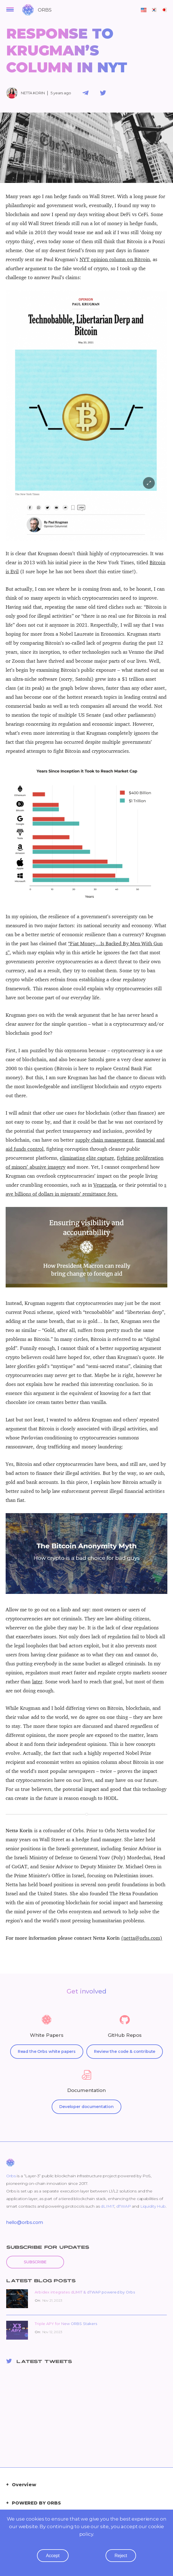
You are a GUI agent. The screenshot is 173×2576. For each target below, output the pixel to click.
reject (121, 2563)
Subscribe (35, 2261)
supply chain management (104, 1140)
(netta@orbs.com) (141, 1938)
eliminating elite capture (87, 1158)
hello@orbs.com (24, 2222)
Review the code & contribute (124, 2051)
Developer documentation (86, 2106)
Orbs (11, 2175)
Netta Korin (33, 93)
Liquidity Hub (153, 2206)
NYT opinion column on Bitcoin (115, 259)
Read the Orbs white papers (47, 2051)
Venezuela (104, 1185)
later (37, 1681)
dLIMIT (107, 2206)
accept (53, 2563)
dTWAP (123, 2206)
